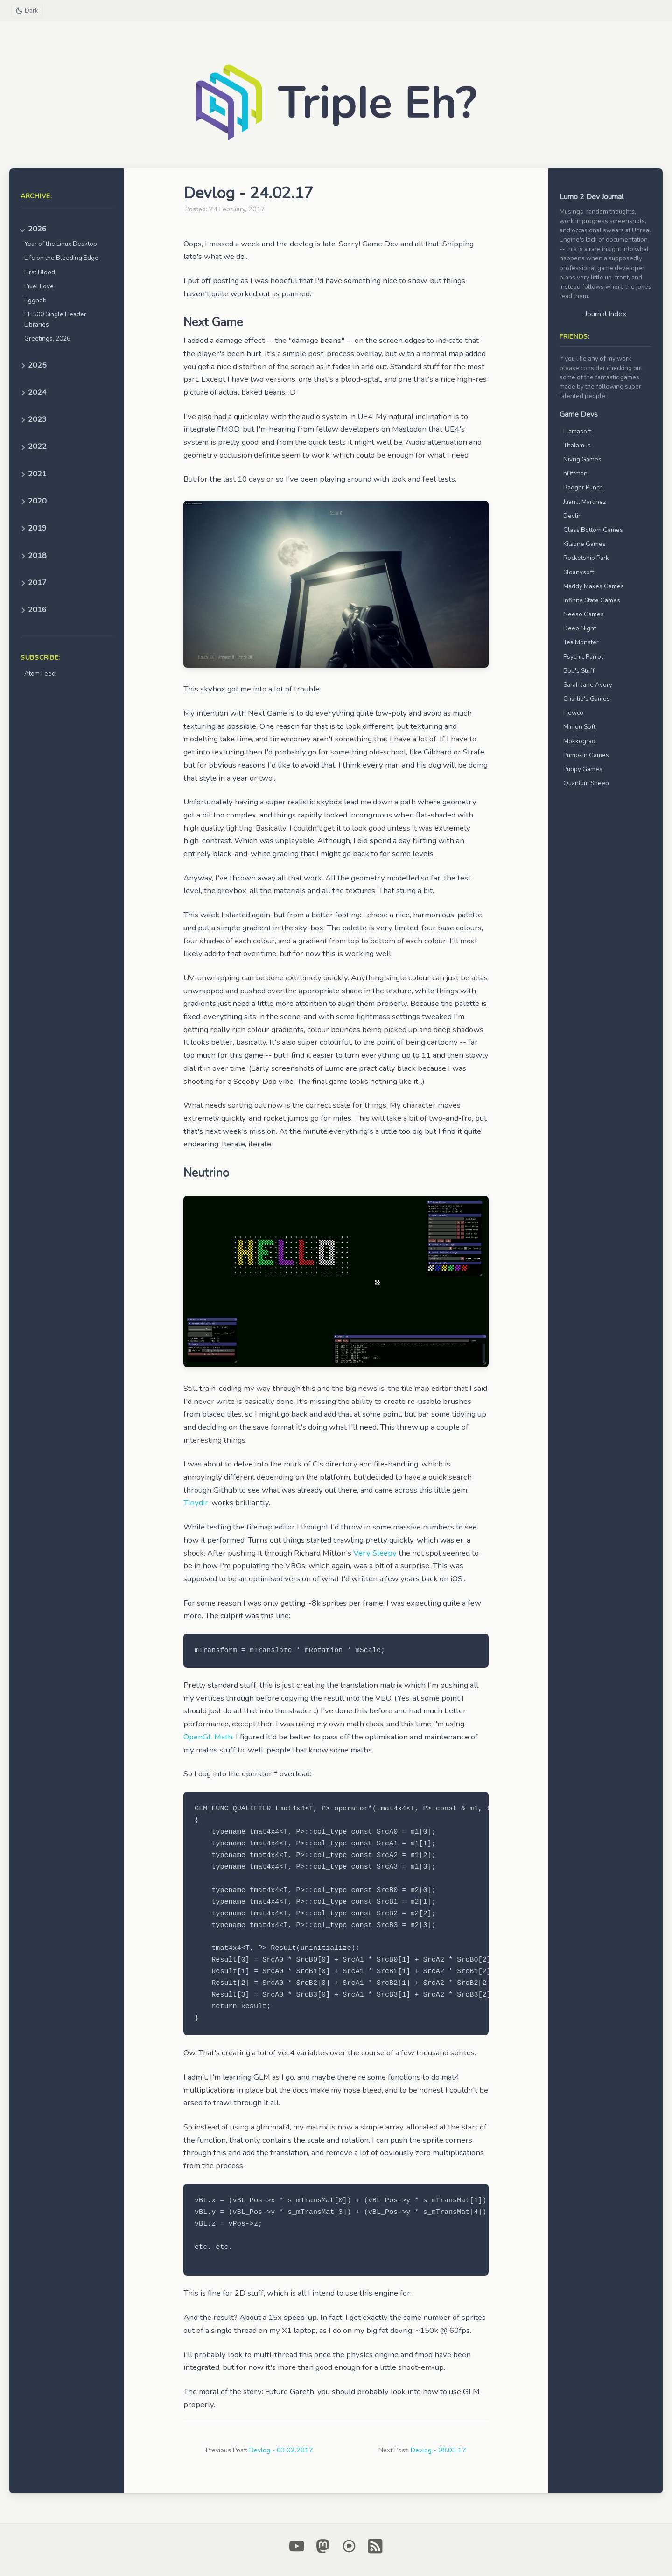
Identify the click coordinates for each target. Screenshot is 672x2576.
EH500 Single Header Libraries (55, 319)
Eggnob (35, 300)
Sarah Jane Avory (587, 684)
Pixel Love (39, 286)
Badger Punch (583, 487)
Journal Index (605, 314)
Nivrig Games (582, 459)
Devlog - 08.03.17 (438, 2450)
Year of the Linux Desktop (60, 243)
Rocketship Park (586, 557)
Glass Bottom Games (593, 529)
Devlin (572, 515)
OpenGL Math (207, 1736)
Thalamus (577, 445)
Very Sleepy (375, 1553)
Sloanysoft (578, 572)
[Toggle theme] (27, 10)
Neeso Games (583, 614)
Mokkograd (579, 741)
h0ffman (575, 473)
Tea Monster (581, 642)
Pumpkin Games (586, 755)
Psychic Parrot (583, 656)
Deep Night (579, 628)
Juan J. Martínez (584, 501)
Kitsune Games (584, 543)
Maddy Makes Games (593, 586)
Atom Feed (40, 673)
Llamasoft (577, 431)
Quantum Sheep (586, 783)
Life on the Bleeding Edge (61, 257)
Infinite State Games (591, 600)
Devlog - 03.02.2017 (281, 2450)
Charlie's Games (586, 698)
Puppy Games (582, 769)
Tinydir (195, 1502)
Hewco (573, 712)
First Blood (39, 272)
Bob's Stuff (579, 670)
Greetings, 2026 (47, 338)
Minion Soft (579, 726)
